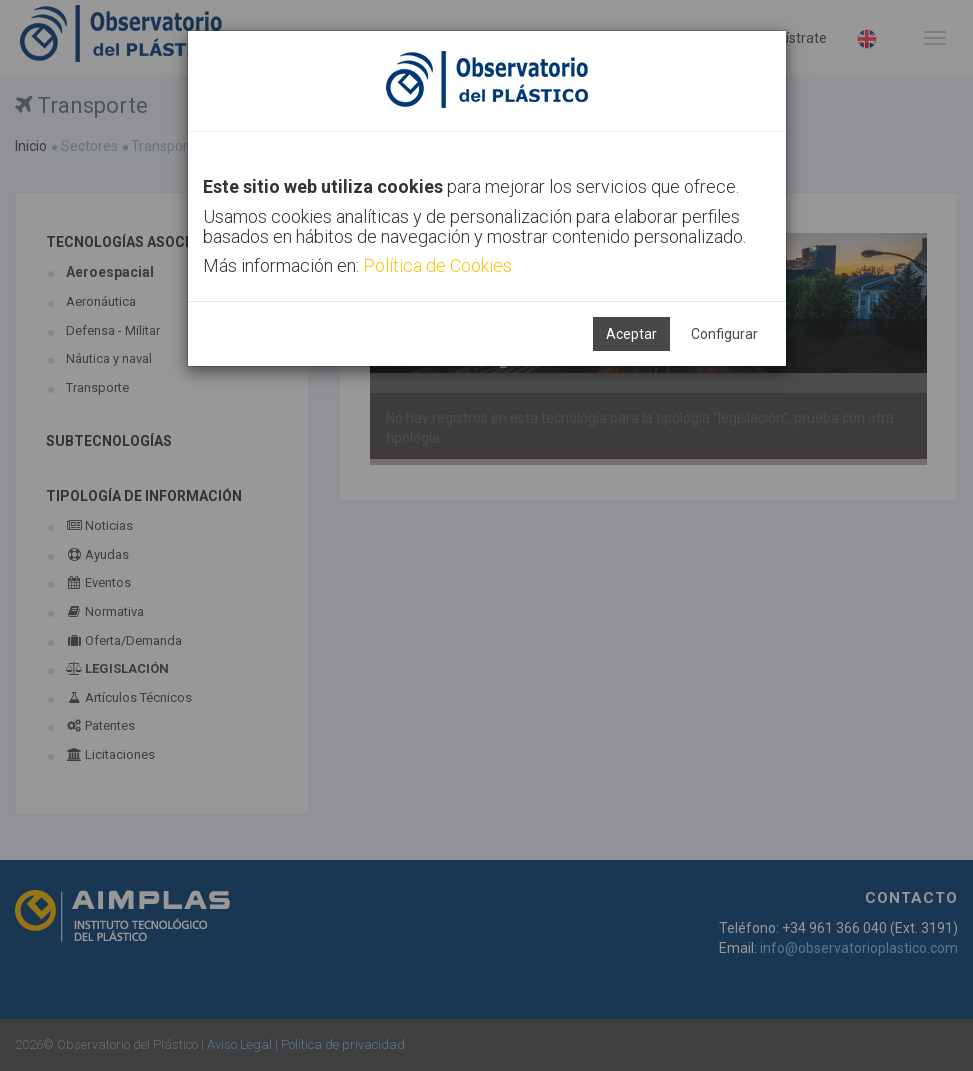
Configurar (724, 334)
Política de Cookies (437, 265)
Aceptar (631, 334)
